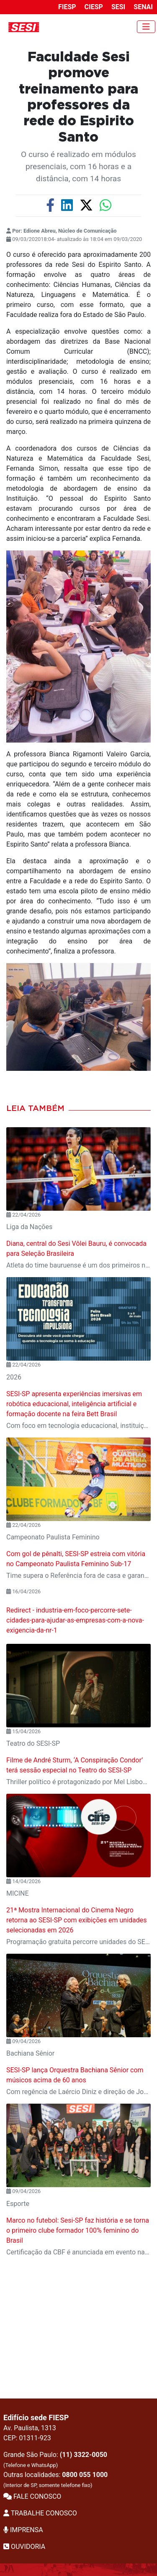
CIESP (94, 7)
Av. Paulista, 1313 (29, 2428)
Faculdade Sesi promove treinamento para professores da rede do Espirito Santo (78, 97)
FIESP (67, 7)
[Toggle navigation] (146, 26)
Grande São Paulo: (55, 2459)
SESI (118, 7)
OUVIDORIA (24, 2547)
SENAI (143, 7)
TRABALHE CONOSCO (40, 2513)
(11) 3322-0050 (83, 2455)
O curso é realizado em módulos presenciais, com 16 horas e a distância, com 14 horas (78, 166)
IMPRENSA (23, 2530)
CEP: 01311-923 (27, 2438)
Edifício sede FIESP (36, 2417)
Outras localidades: (55, 2479)
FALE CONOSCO (32, 2496)
